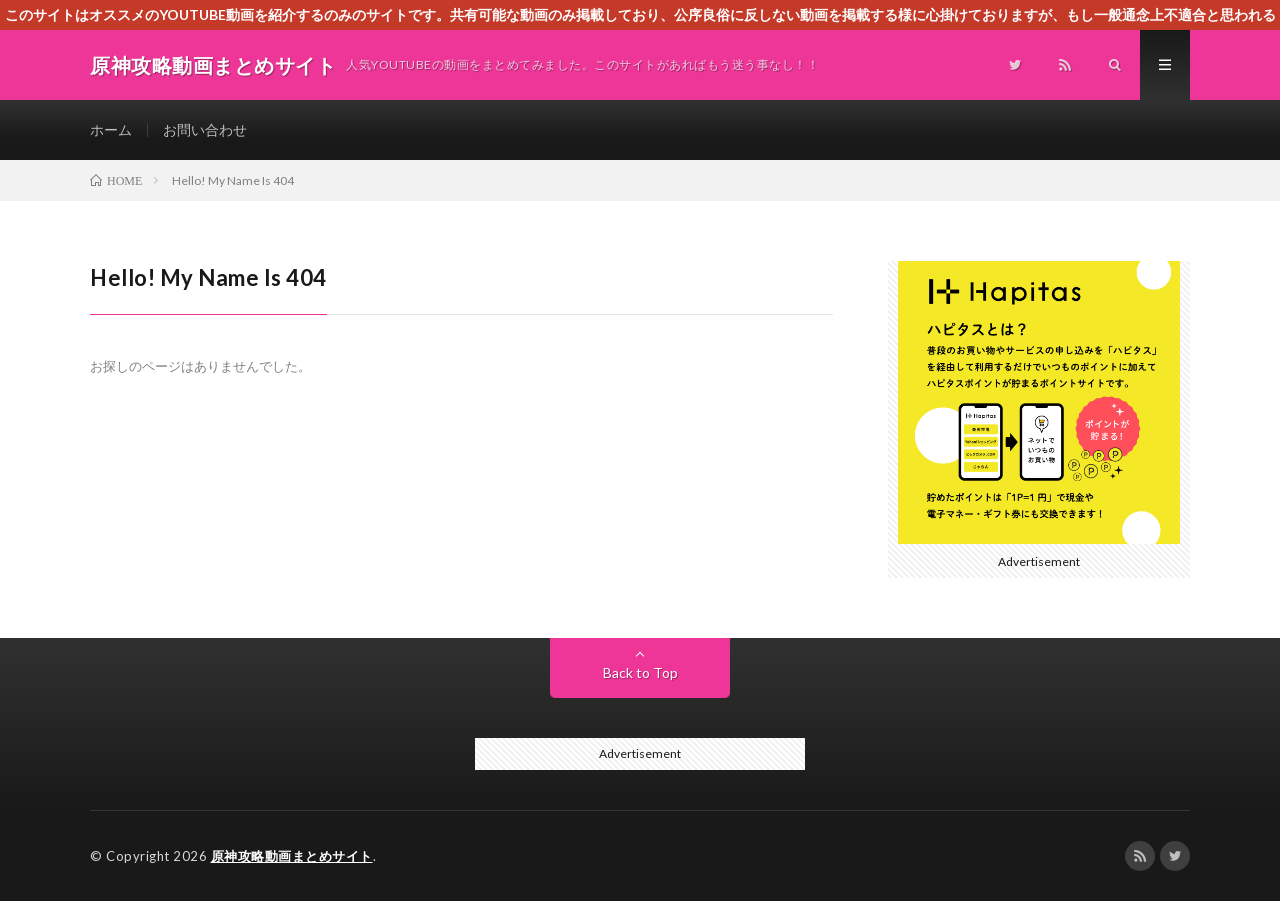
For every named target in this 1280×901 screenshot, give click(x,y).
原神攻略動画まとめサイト (292, 856)
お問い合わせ (205, 129)
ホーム (111, 129)
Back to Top (640, 672)
